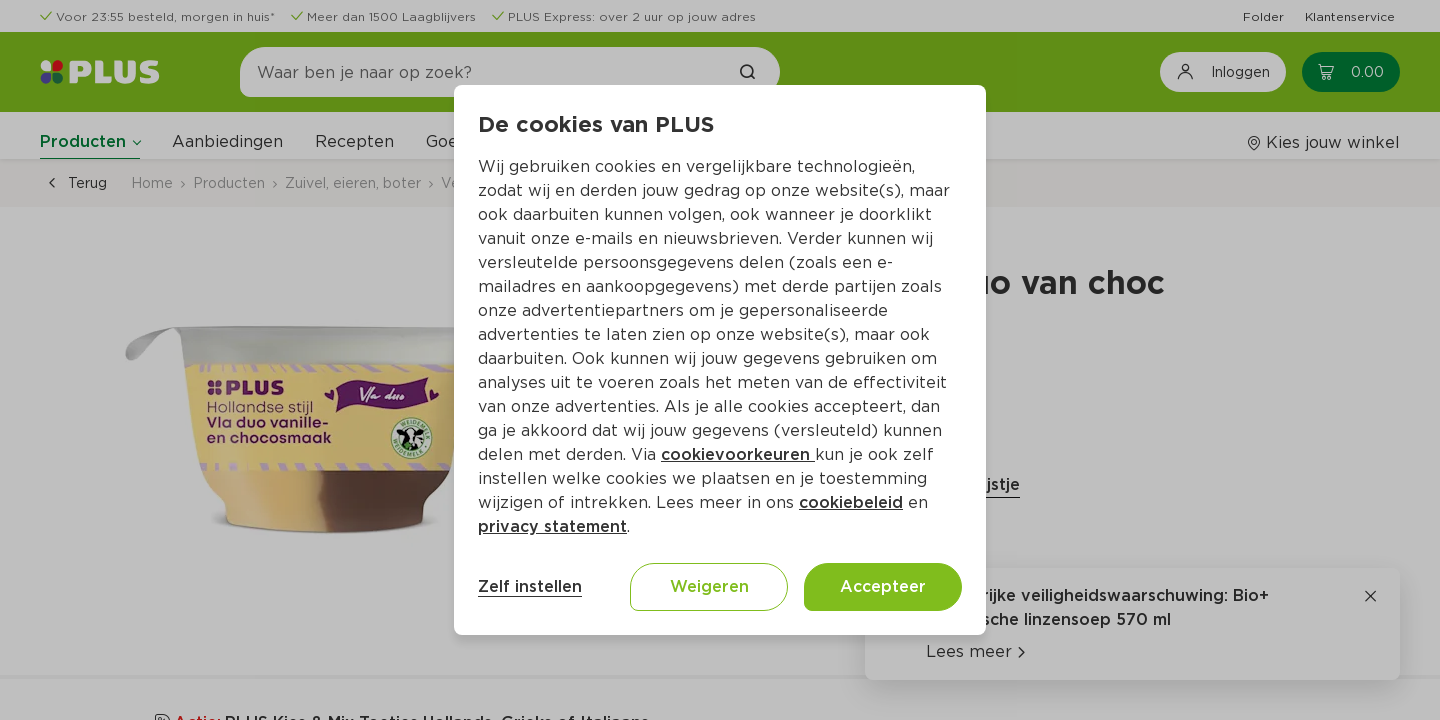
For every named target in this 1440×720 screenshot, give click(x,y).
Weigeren (709, 586)
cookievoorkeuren (738, 454)
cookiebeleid (851, 502)
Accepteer (883, 586)
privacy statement (552, 526)
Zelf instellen (530, 586)
